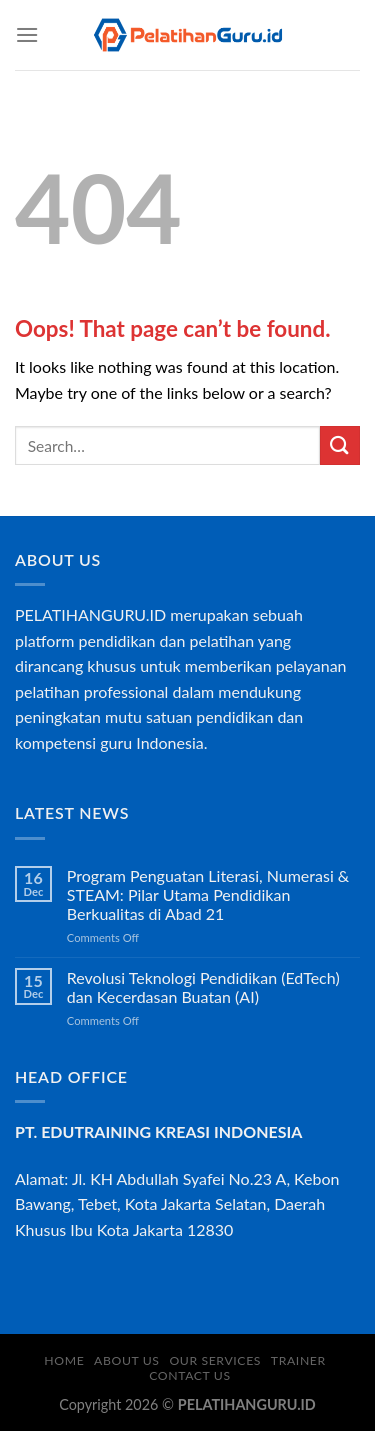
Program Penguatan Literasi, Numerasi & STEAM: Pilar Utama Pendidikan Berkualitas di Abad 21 (208, 894)
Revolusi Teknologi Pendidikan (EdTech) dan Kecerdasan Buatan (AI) (203, 987)
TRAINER (298, 1360)
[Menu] (27, 34)
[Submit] (340, 445)
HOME (64, 1360)
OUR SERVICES (215, 1360)
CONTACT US (189, 1375)
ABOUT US (127, 1360)
